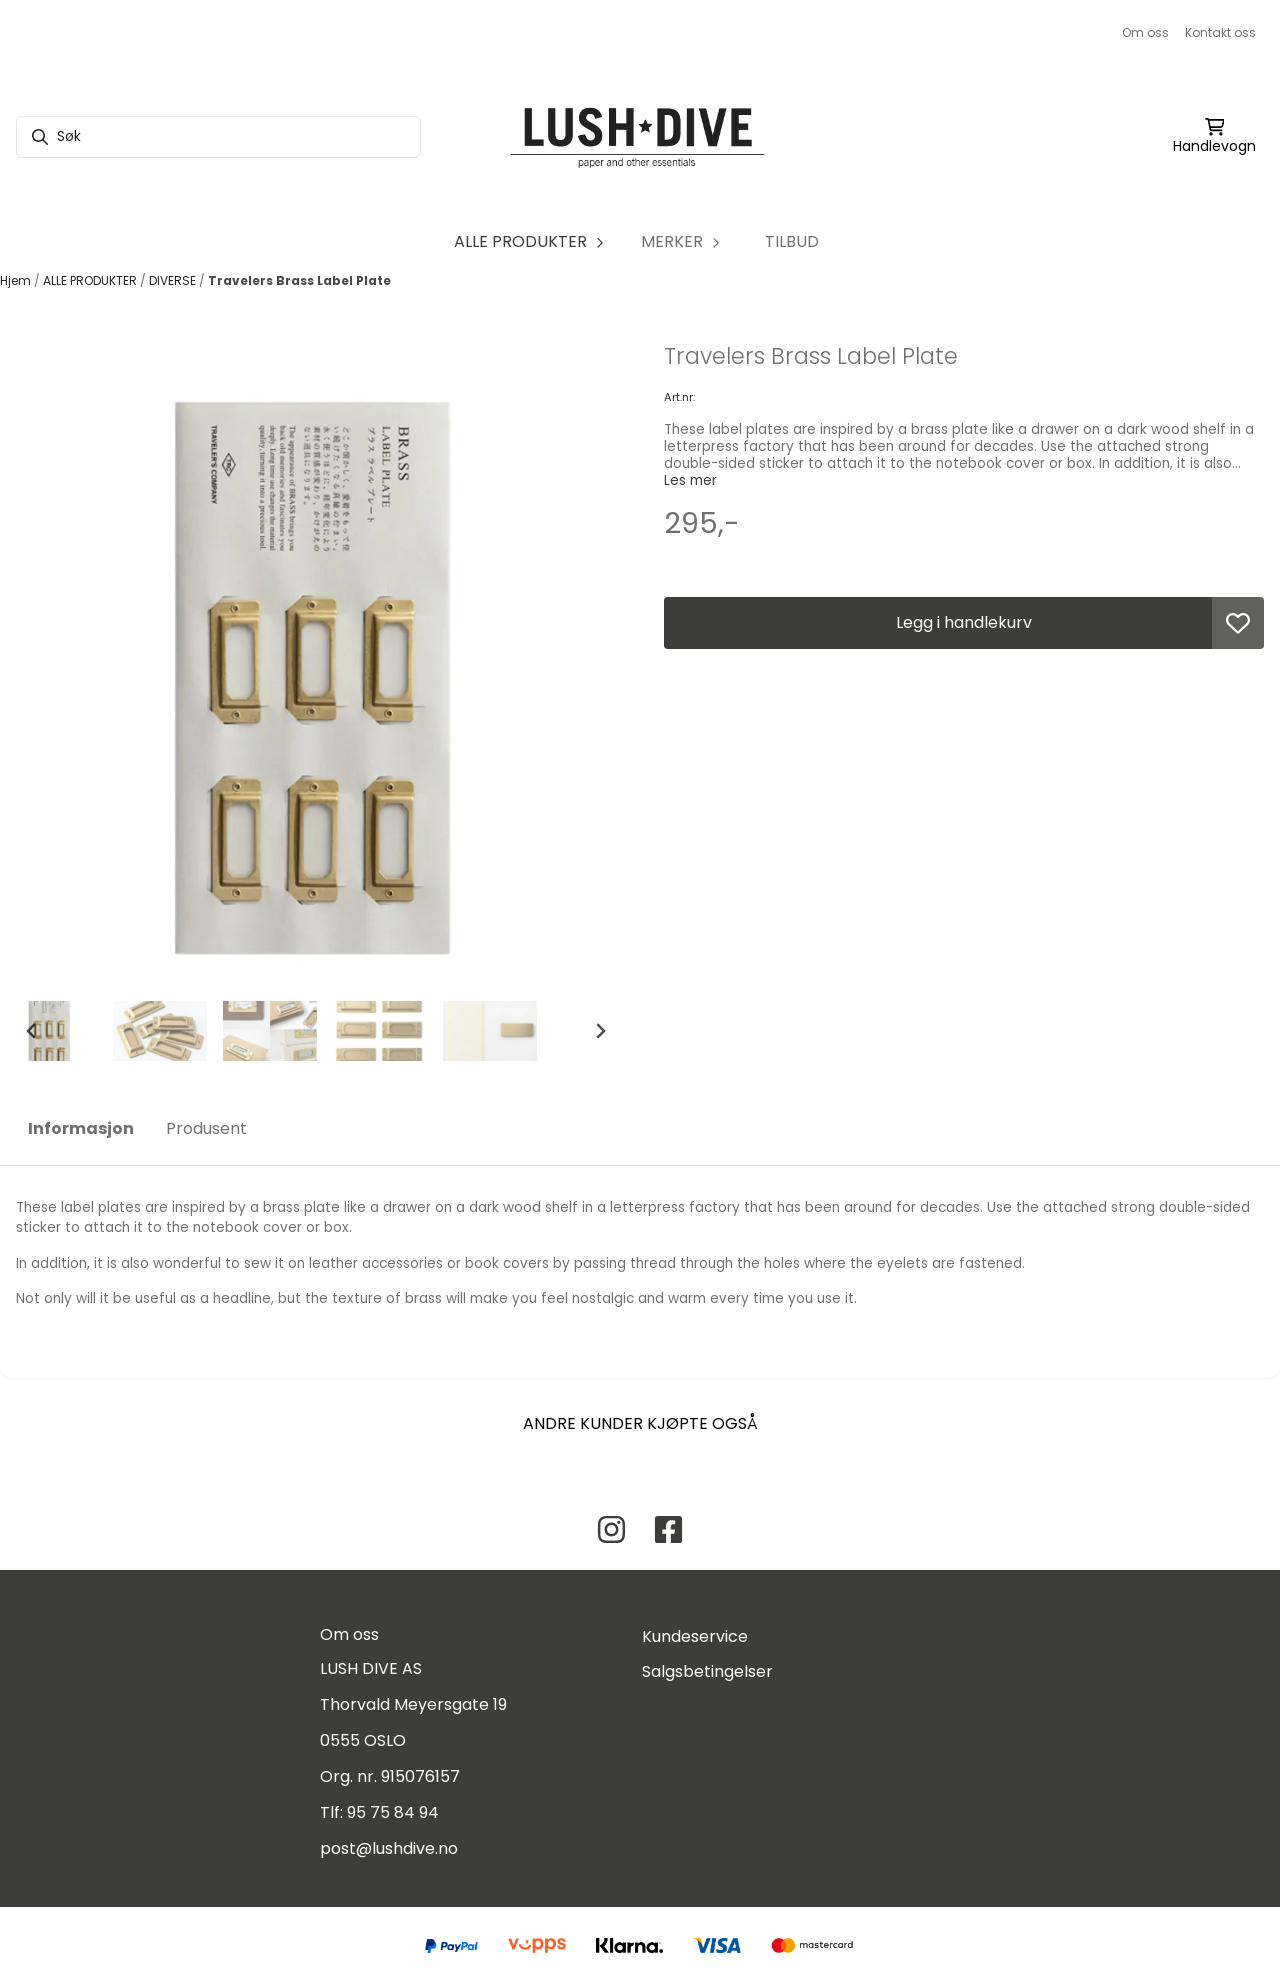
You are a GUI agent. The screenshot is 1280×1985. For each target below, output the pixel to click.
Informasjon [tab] (81, 1128)
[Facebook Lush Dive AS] (668, 1529)
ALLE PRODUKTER (91, 280)
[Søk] (218, 137)
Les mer (690, 480)
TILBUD (792, 241)
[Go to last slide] (32, 1031)
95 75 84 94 (393, 1812)
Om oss (1145, 32)
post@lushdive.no (389, 1848)
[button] (1238, 623)
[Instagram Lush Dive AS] (611, 1529)
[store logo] (640, 137)
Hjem (17, 280)
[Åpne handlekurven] (1214, 137)
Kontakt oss (1220, 32)
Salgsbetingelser (707, 1671)
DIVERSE (174, 280)
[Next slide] (600, 1031)
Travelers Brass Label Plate (299, 280)
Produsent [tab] (206, 1128)
